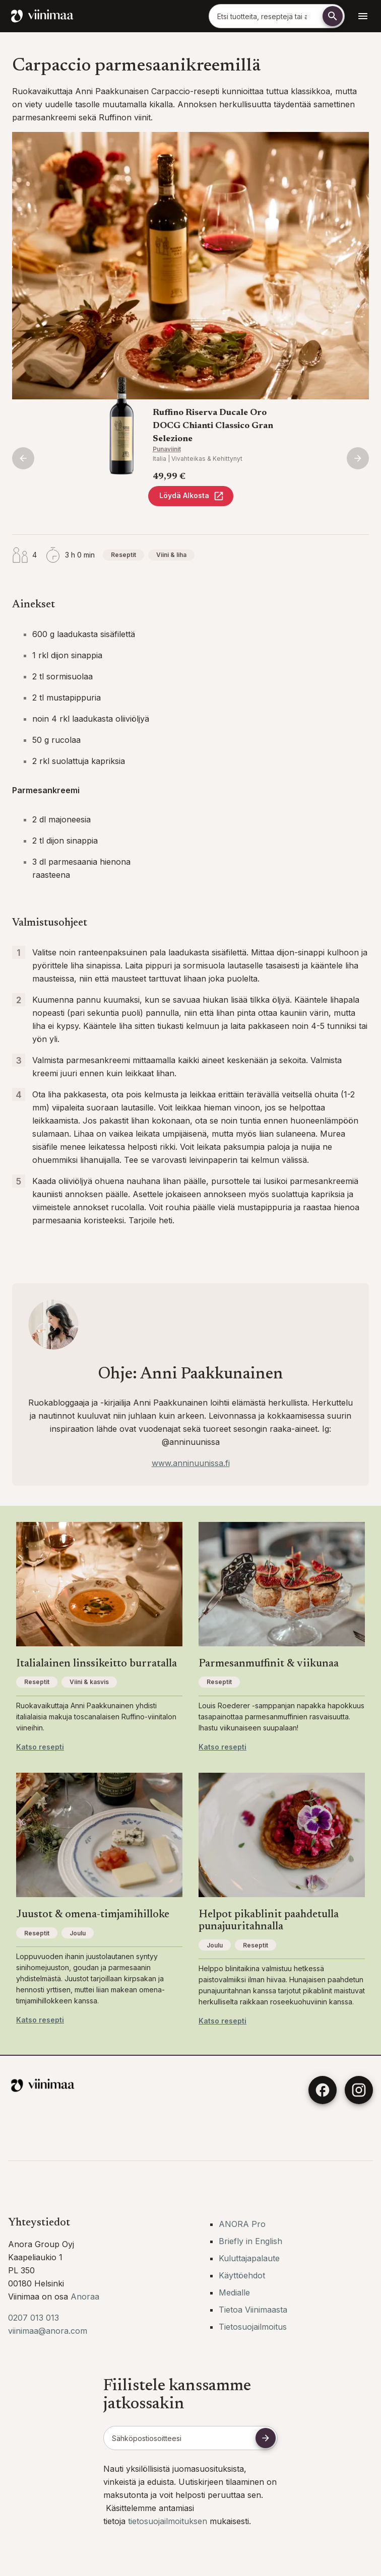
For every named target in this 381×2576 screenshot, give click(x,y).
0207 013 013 (33, 2318)
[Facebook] (322, 2090)
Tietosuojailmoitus (253, 2327)
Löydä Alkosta (191, 496)
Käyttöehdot (242, 2275)
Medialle (234, 2292)
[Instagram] (359, 2090)
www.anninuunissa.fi (191, 1463)
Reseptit (123, 555)
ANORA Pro (242, 2224)
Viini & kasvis (89, 1682)
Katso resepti (40, 1747)
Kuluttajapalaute (249, 2258)
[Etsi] (333, 16)
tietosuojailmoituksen (169, 2521)
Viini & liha (171, 555)
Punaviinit (167, 449)
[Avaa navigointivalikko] (363, 16)
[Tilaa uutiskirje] (266, 2438)
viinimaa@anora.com (47, 2331)
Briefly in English (250, 2241)
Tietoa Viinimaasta (253, 2310)
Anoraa (85, 2296)
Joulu (78, 1933)
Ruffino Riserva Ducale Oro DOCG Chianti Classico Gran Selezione (213, 426)
